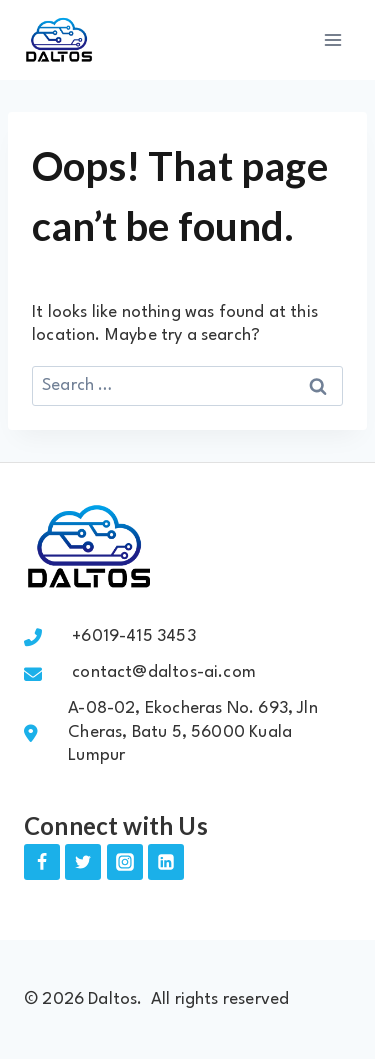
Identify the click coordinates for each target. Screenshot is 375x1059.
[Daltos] (59, 40)
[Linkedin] (166, 862)
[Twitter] (83, 862)
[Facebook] (42, 862)
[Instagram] (125, 862)
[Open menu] (332, 39)
